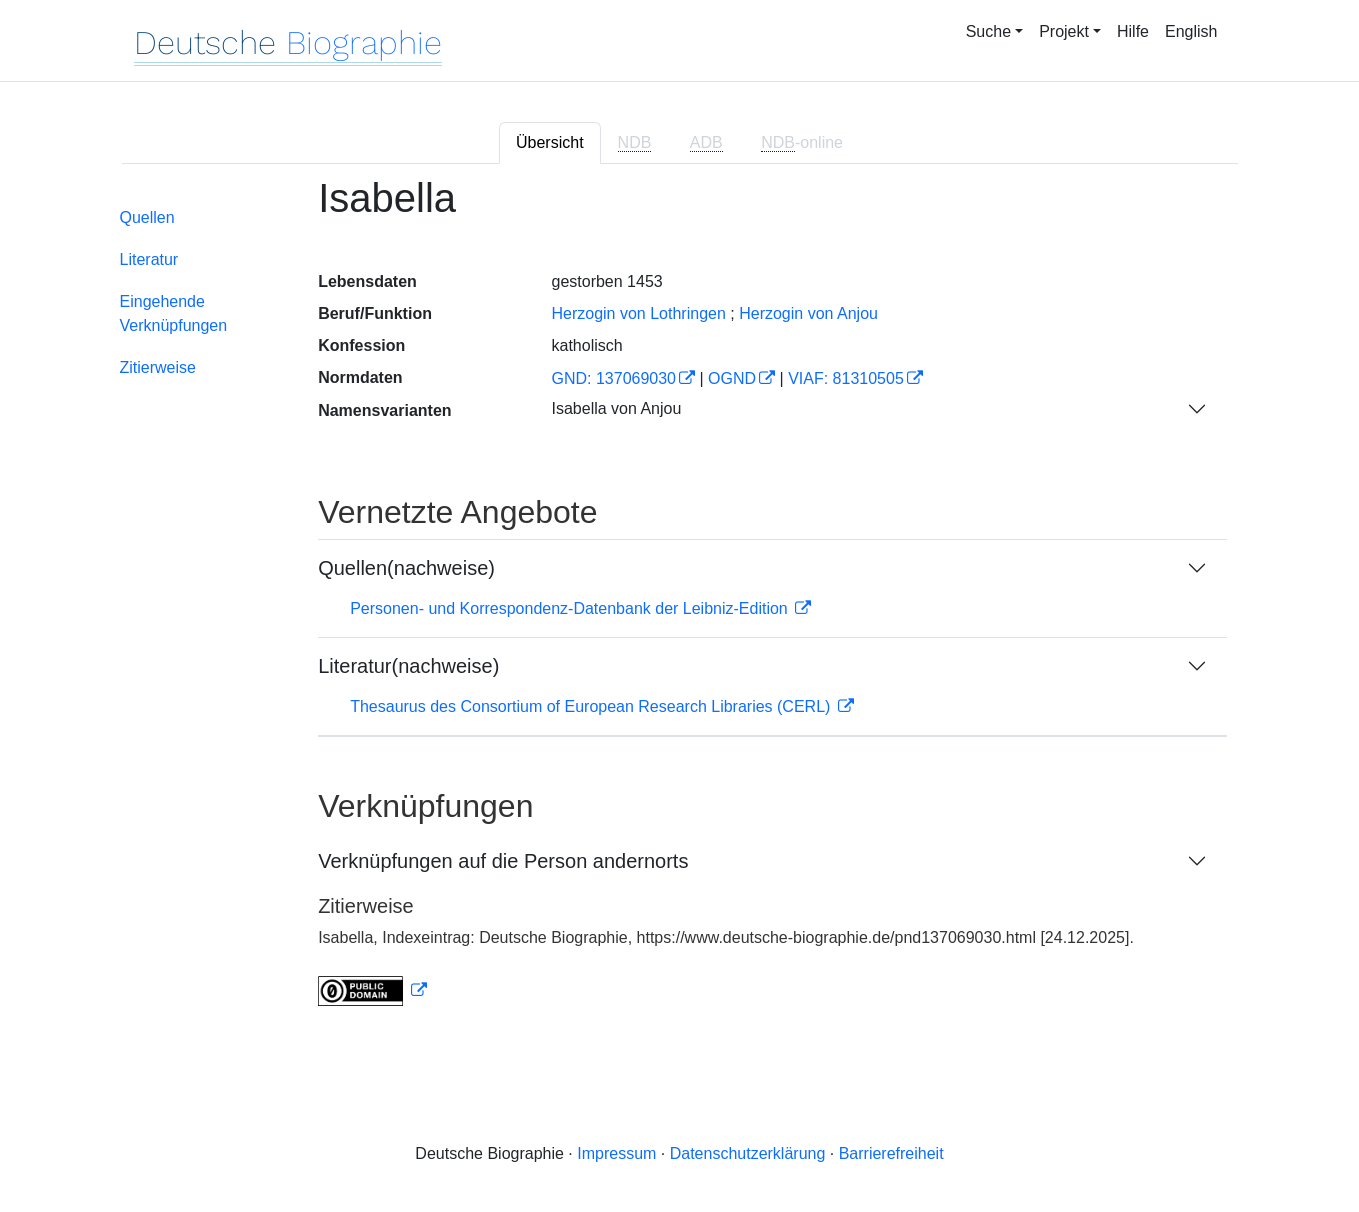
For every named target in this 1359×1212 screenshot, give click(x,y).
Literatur (149, 259)
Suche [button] (988, 31)
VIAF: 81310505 (846, 378)
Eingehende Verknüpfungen (174, 313)
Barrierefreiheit (891, 1153)
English (1191, 31)
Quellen (147, 217)
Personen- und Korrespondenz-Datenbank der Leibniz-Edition (571, 608)
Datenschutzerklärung (748, 1153)
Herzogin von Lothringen (638, 313)
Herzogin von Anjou (808, 313)
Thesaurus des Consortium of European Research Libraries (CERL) (592, 706)
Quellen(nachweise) (406, 568)
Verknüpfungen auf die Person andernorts (503, 861)
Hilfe (1133, 31)
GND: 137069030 (613, 378)
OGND (732, 378)
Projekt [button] (1064, 31)
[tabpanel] (680, 603)
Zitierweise (158, 367)
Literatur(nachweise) (408, 666)
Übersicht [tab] (550, 142)
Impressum (616, 1153)
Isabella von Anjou (616, 408)
